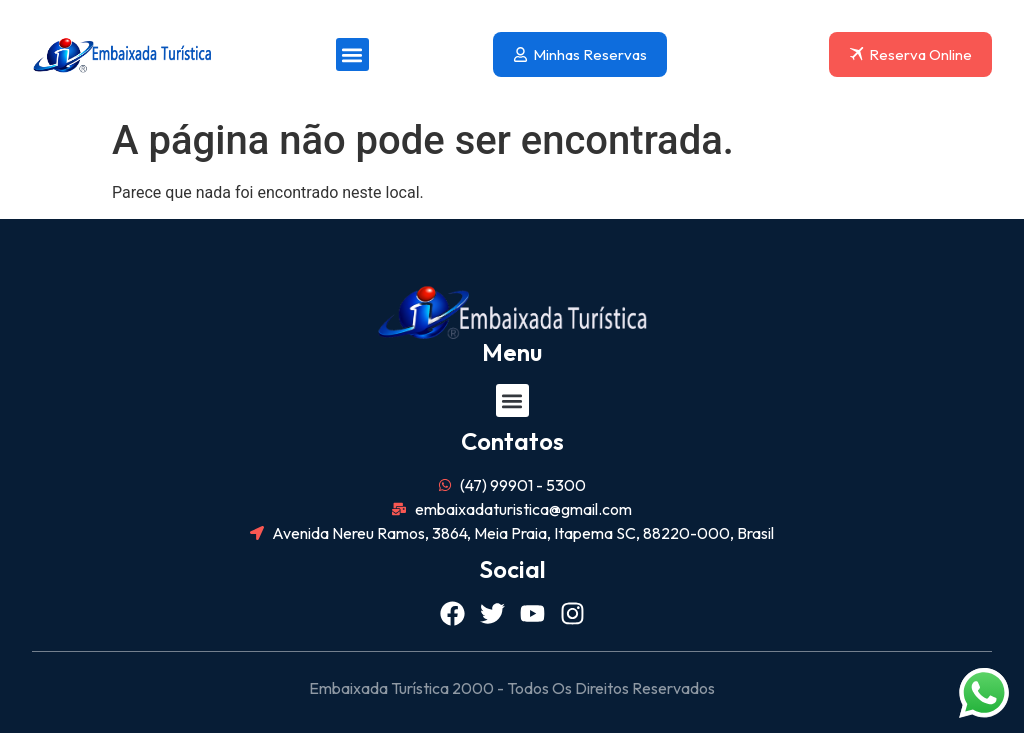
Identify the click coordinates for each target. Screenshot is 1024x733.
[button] (352, 54)
